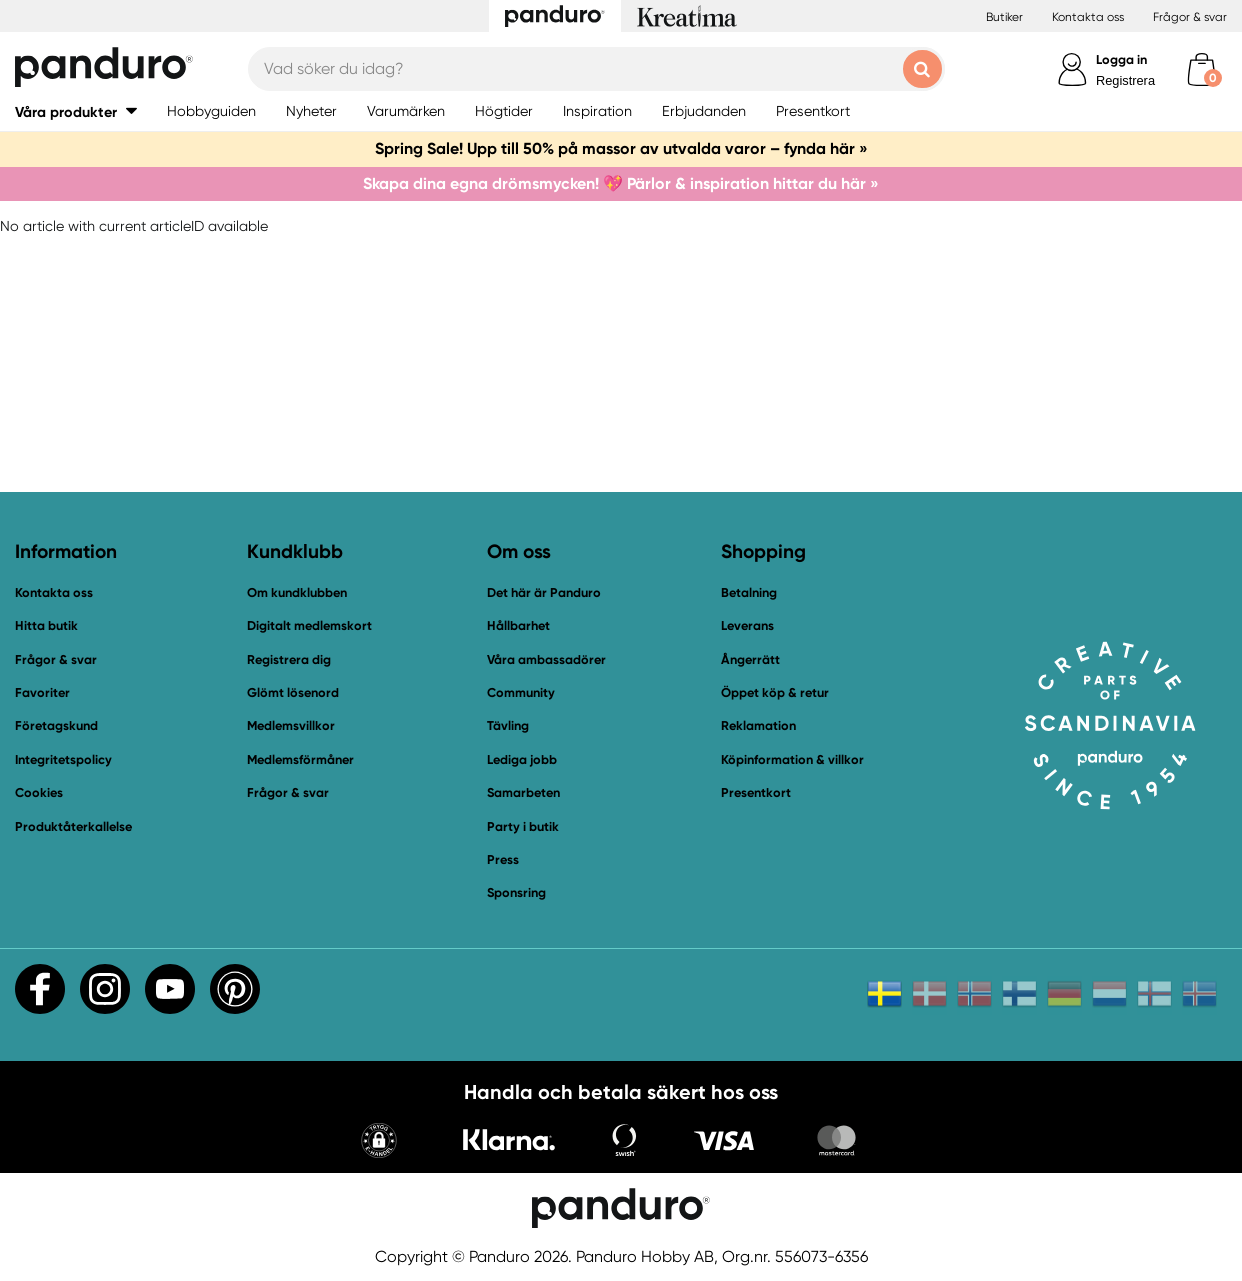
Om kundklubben (297, 592)
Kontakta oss (1088, 17)
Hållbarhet (518, 625)
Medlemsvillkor (291, 725)
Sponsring (516, 892)
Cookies (39, 793)
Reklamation (758, 725)
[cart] (1201, 69)
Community (521, 692)
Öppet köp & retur (775, 692)
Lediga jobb (522, 759)
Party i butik (523, 826)
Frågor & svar (1190, 17)
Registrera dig (289, 659)
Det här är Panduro (544, 592)
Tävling (508, 725)
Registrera (1125, 80)
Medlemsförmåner (300, 759)
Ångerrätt (750, 659)
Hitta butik (46, 625)
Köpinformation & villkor (792, 759)
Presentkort (756, 792)
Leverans (747, 625)
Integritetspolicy (63, 759)
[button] (76, 111)
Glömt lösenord (293, 692)
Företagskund (56, 725)
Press (503, 859)
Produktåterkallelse (73, 826)
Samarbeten (523, 792)
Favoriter (42, 692)
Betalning (749, 592)
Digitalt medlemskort (309, 625)
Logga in (1121, 59)
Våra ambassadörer (546, 659)
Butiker (1004, 17)
